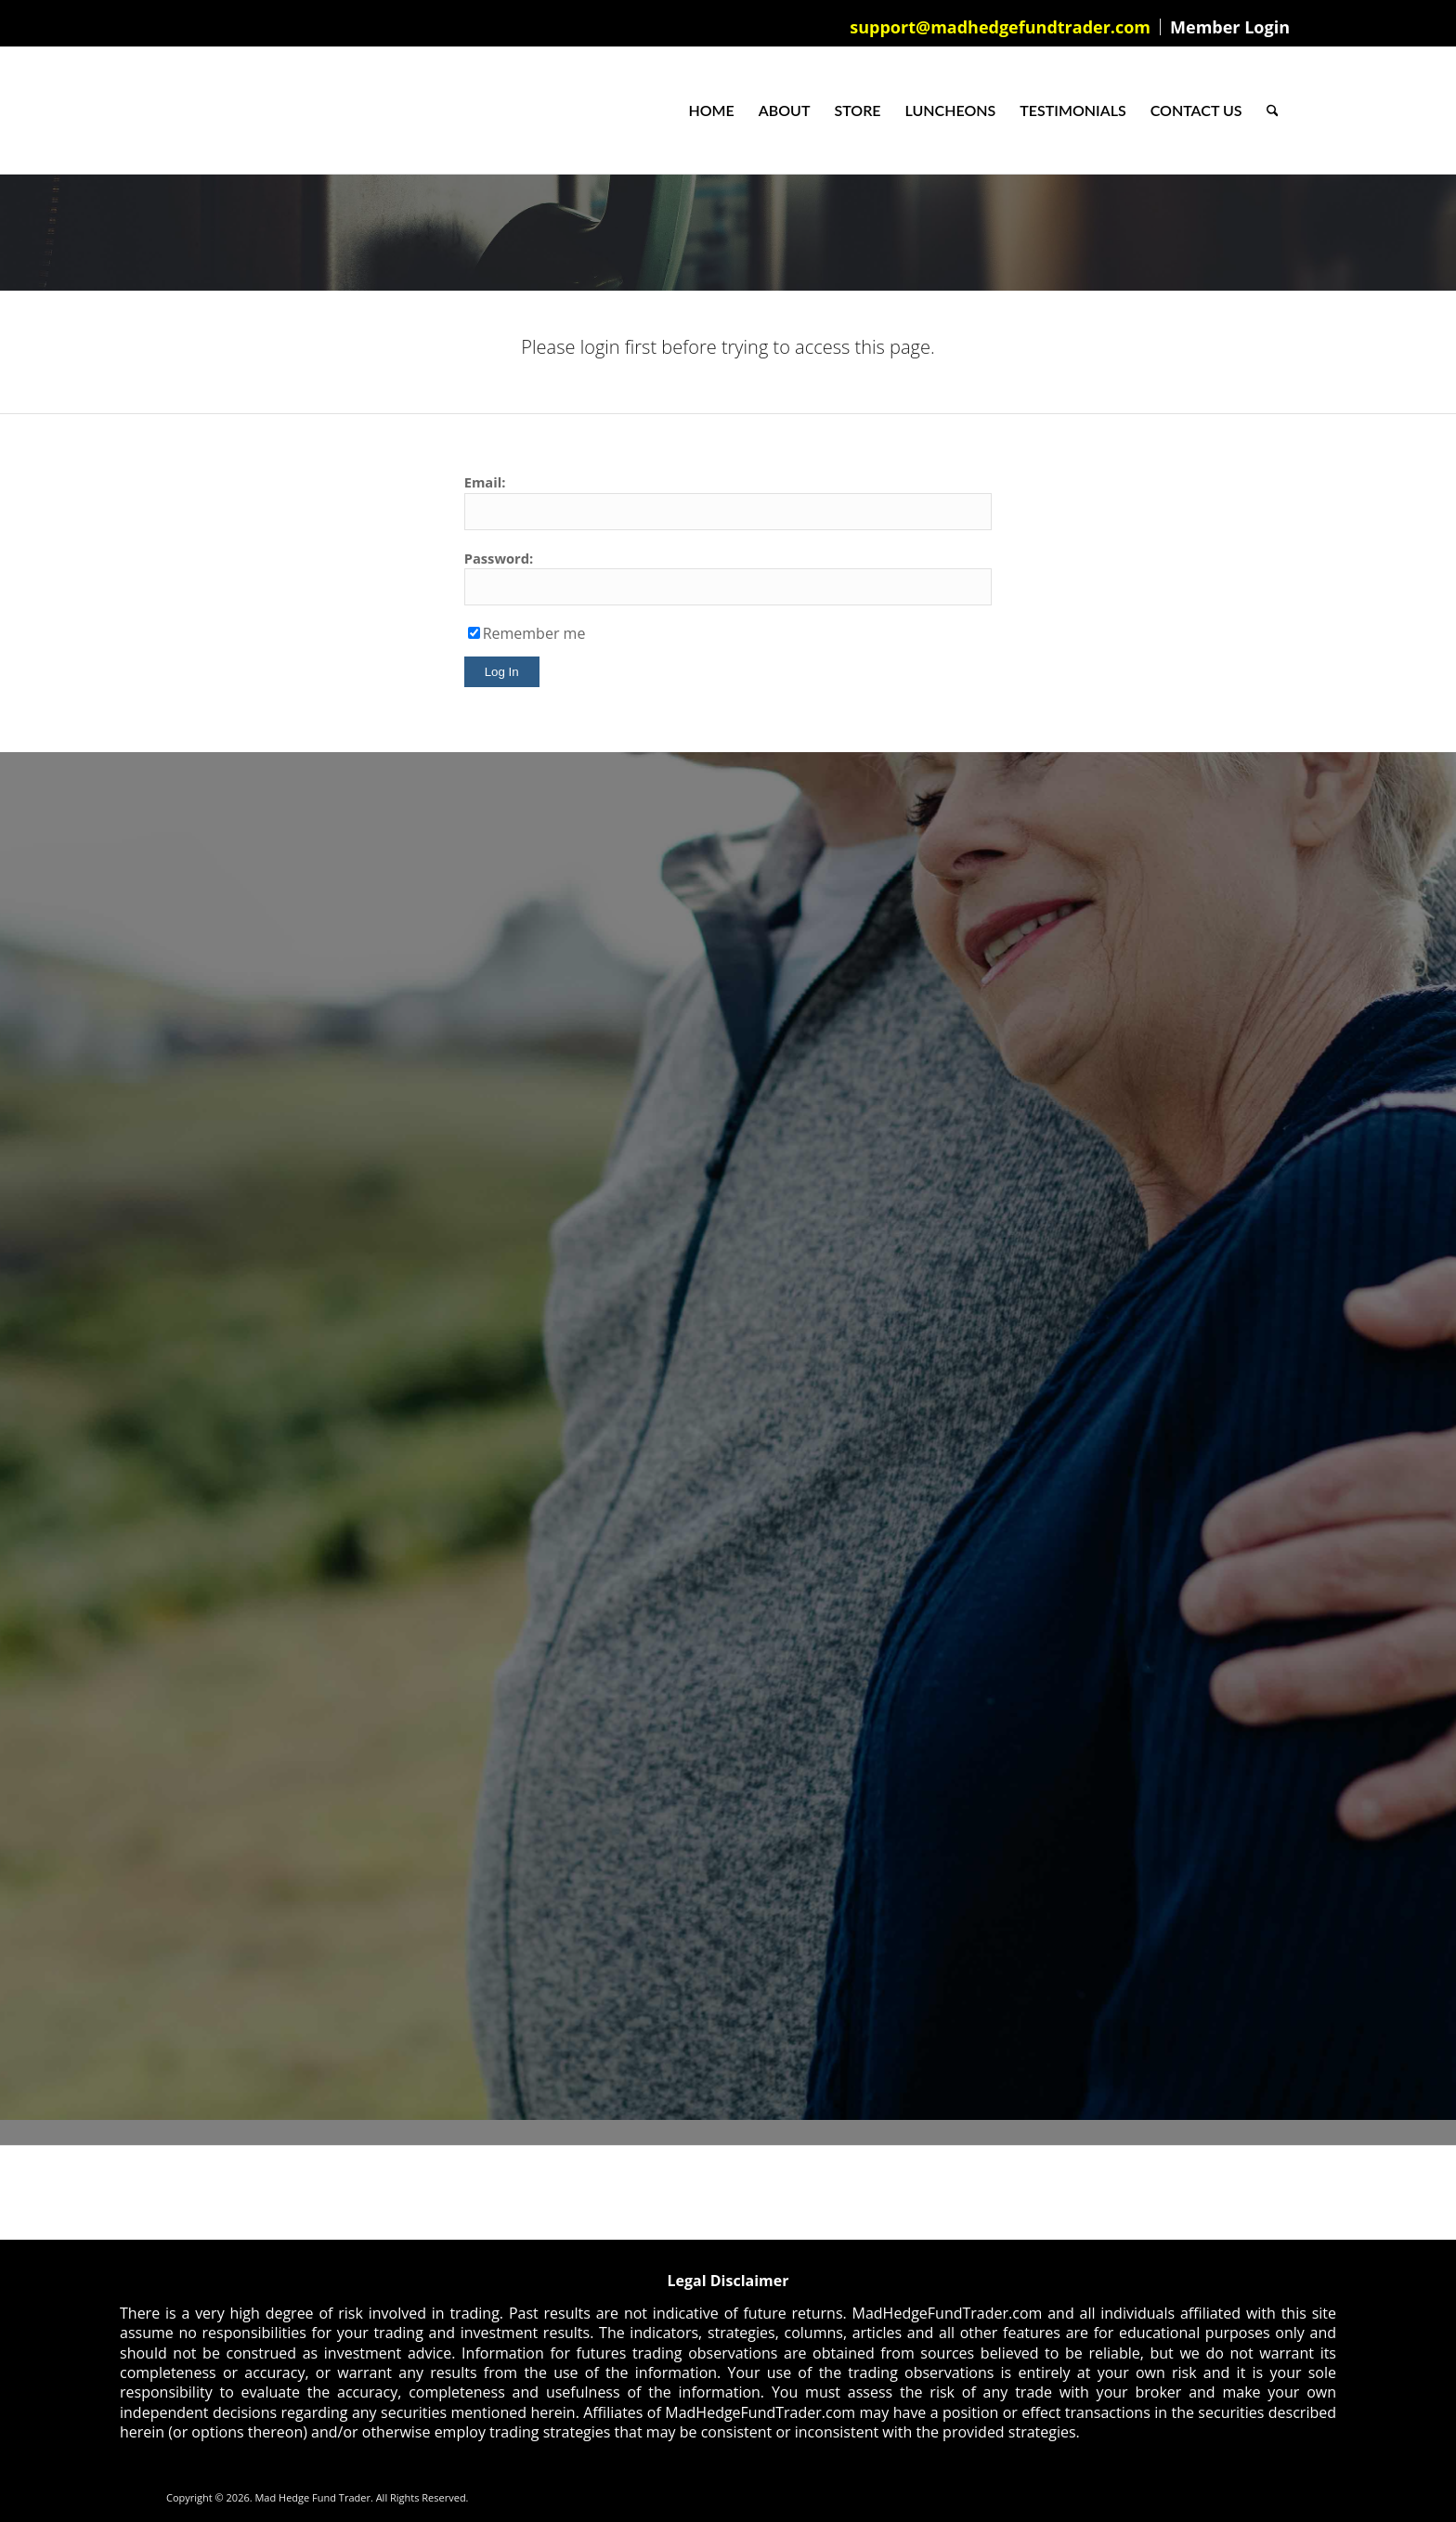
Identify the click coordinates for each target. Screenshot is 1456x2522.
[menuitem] (1000, 27)
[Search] (1272, 110)
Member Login (1230, 27)
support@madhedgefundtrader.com (1000, 27)
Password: (499, 558)
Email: (485, 482)
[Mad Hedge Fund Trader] (166, 110)
